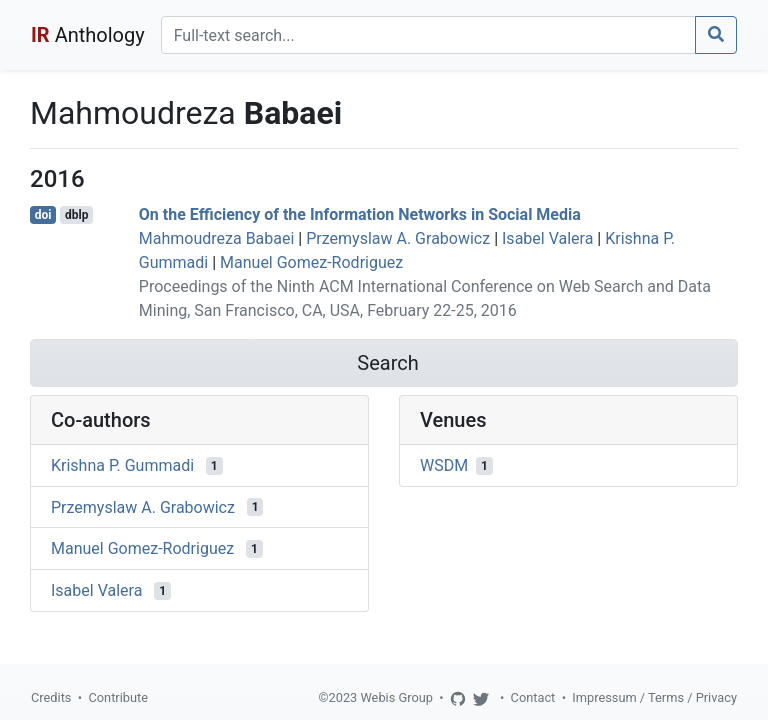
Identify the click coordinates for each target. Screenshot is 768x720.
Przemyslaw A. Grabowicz (398, 238)
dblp (76, 215)
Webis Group (396, 697)
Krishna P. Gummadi (122, 465)
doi (43, 215)
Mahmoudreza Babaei (217, 238)
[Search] (428, 35)
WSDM (444, 465)
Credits (51, 697)
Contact (533, 697)
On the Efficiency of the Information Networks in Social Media (360, 214)
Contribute (118, 697)
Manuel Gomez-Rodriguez (311, 262)
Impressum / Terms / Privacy (654, 697)
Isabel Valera (547, 238)
